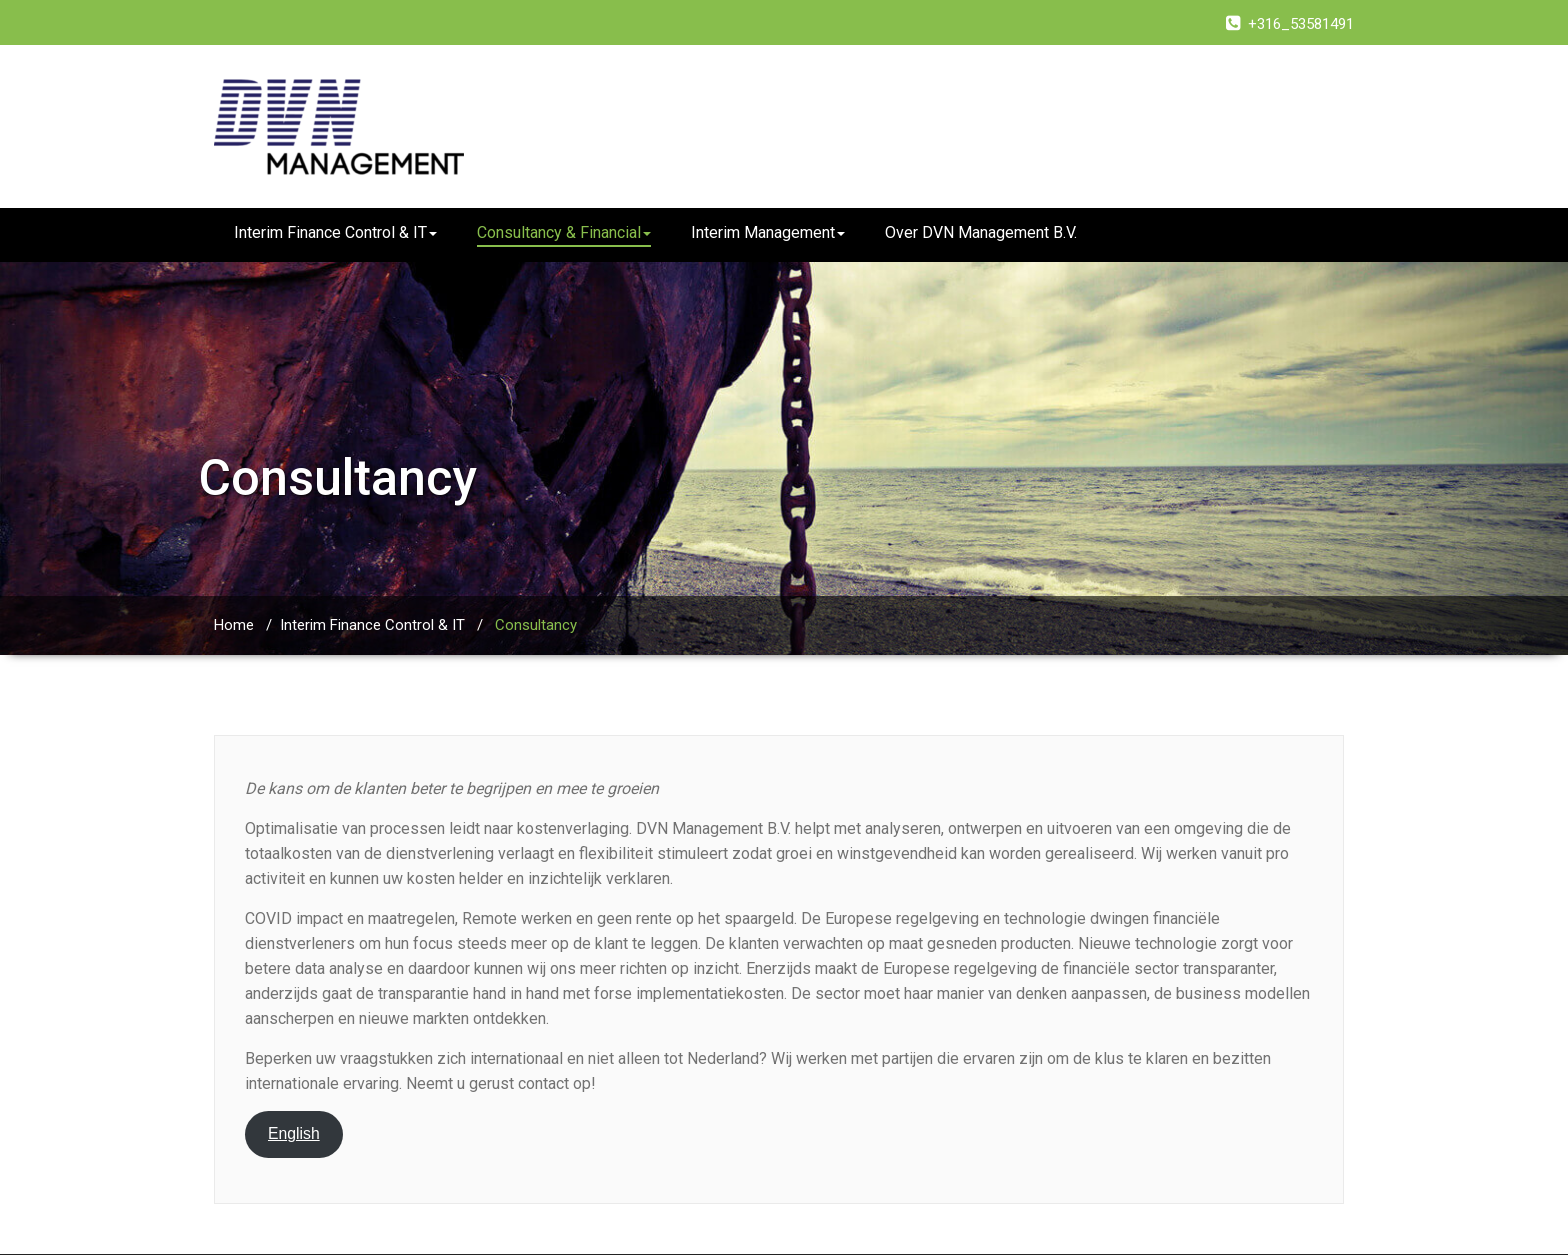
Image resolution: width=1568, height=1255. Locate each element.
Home (234, 625)
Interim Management (768, 232)
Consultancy (536, 625)
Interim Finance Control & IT (335, 232)
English (294, 1133)
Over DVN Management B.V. (981, 232)
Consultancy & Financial (564, 232)
